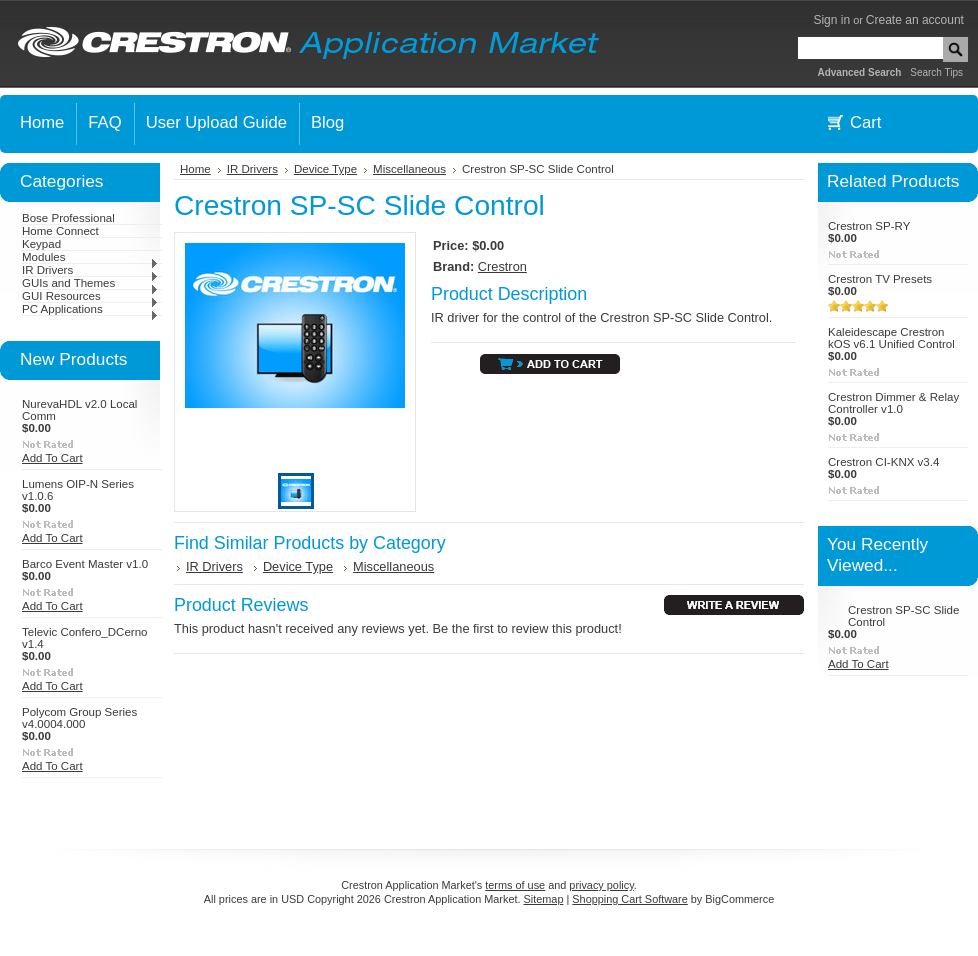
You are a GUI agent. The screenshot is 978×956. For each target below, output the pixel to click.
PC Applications (90, 309)
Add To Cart (52, 458)
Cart (865, 122)
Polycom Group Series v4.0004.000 (79, 718)
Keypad (41, 244)
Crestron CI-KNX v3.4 (883, 462)
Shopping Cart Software (629, 899)
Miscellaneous (409, 169)
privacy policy (601, 885)
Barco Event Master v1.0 (85, 564)
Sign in (831, 20)
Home (195, 169)
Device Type (325, 169)
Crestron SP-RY (869, 226)
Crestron (502, 266)
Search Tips (936, 72)
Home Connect (60, 231)
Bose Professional (68, 218)
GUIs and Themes (90, 283)
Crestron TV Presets (880, 279)
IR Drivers (90, 270)
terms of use (515, 885)
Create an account (915, 20)
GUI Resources (90, 296)
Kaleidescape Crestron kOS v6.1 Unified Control (891, 338)
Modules (90, 257)
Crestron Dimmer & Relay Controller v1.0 (893, 403)
